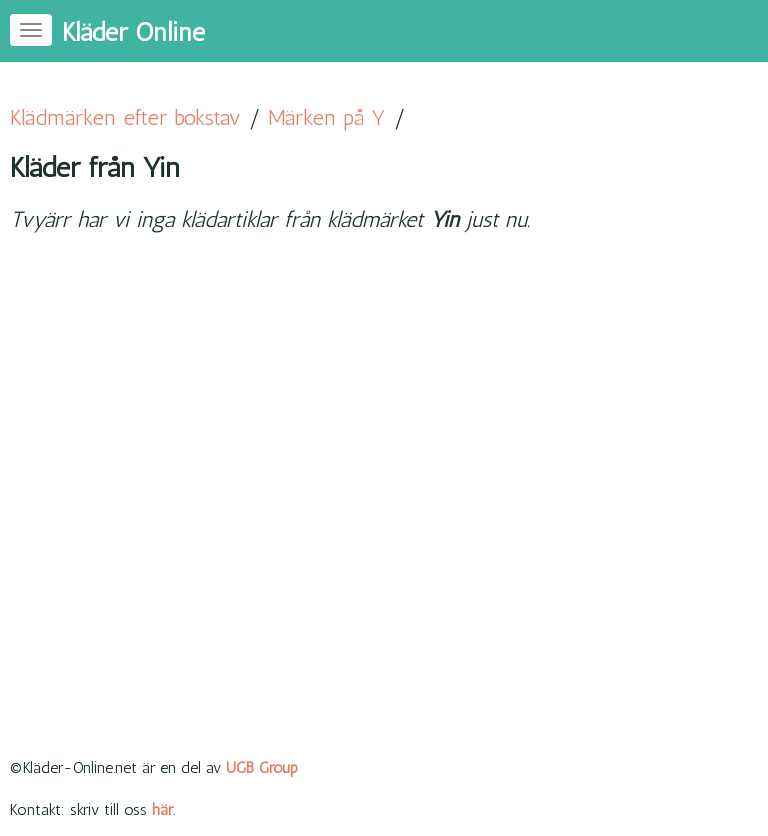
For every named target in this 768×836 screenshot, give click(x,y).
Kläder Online (133, 32)
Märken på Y (327, 117)
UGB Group (262, 767)
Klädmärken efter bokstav (125, 117)
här (162, 809)
